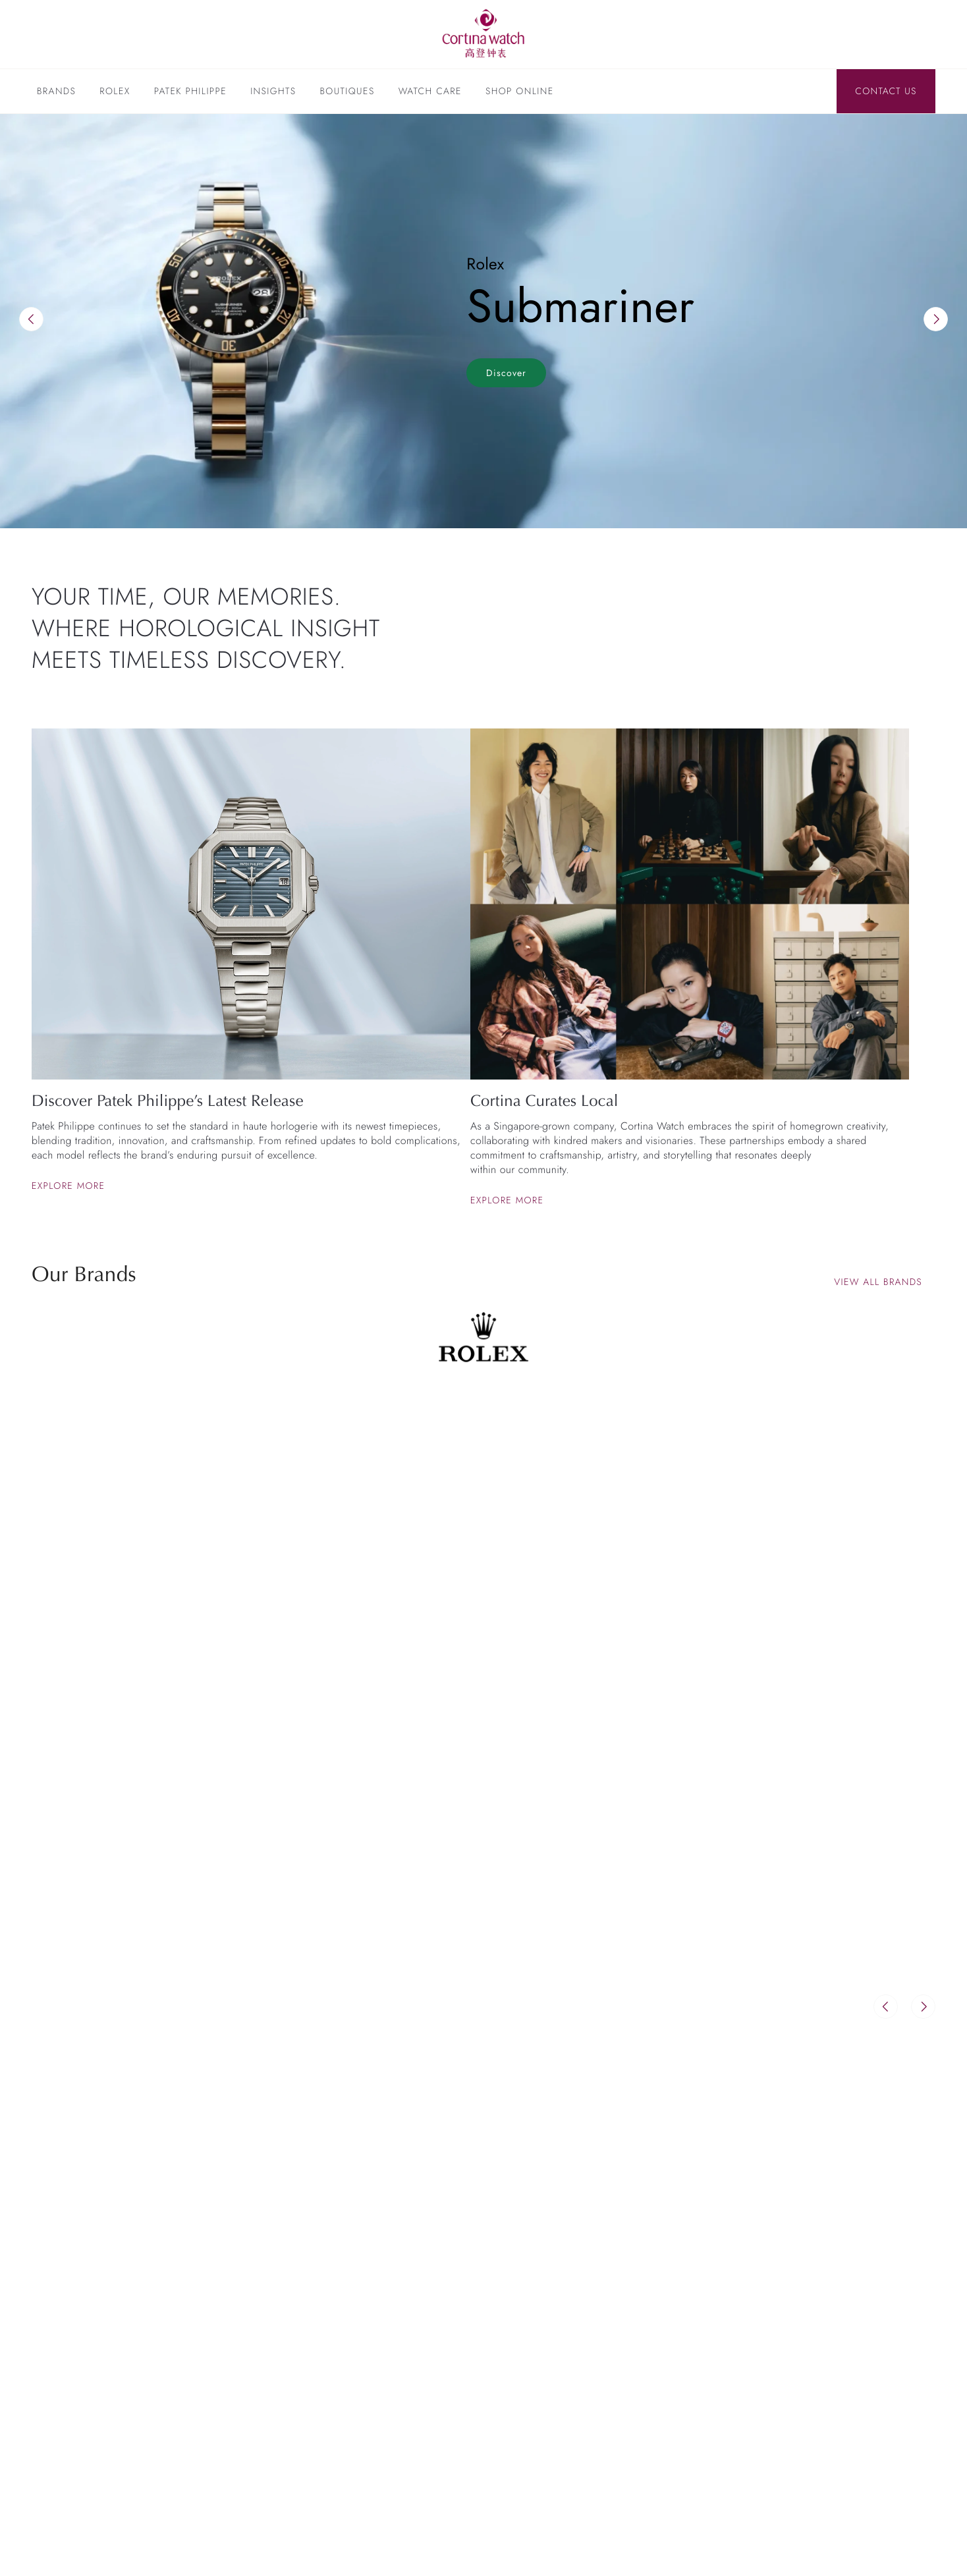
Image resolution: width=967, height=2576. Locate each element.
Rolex (114, 92)
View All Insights (874, 2149)
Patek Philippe (190, 92)
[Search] (816, 91)
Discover (506, 372)
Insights (273, 92)
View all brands (877, 1282)
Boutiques (346, 92)
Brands (56, 92)
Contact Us (886, 91)
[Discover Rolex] (865, 34)
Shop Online (519, 92)
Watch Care (430, 92)
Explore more (68, 1186)
